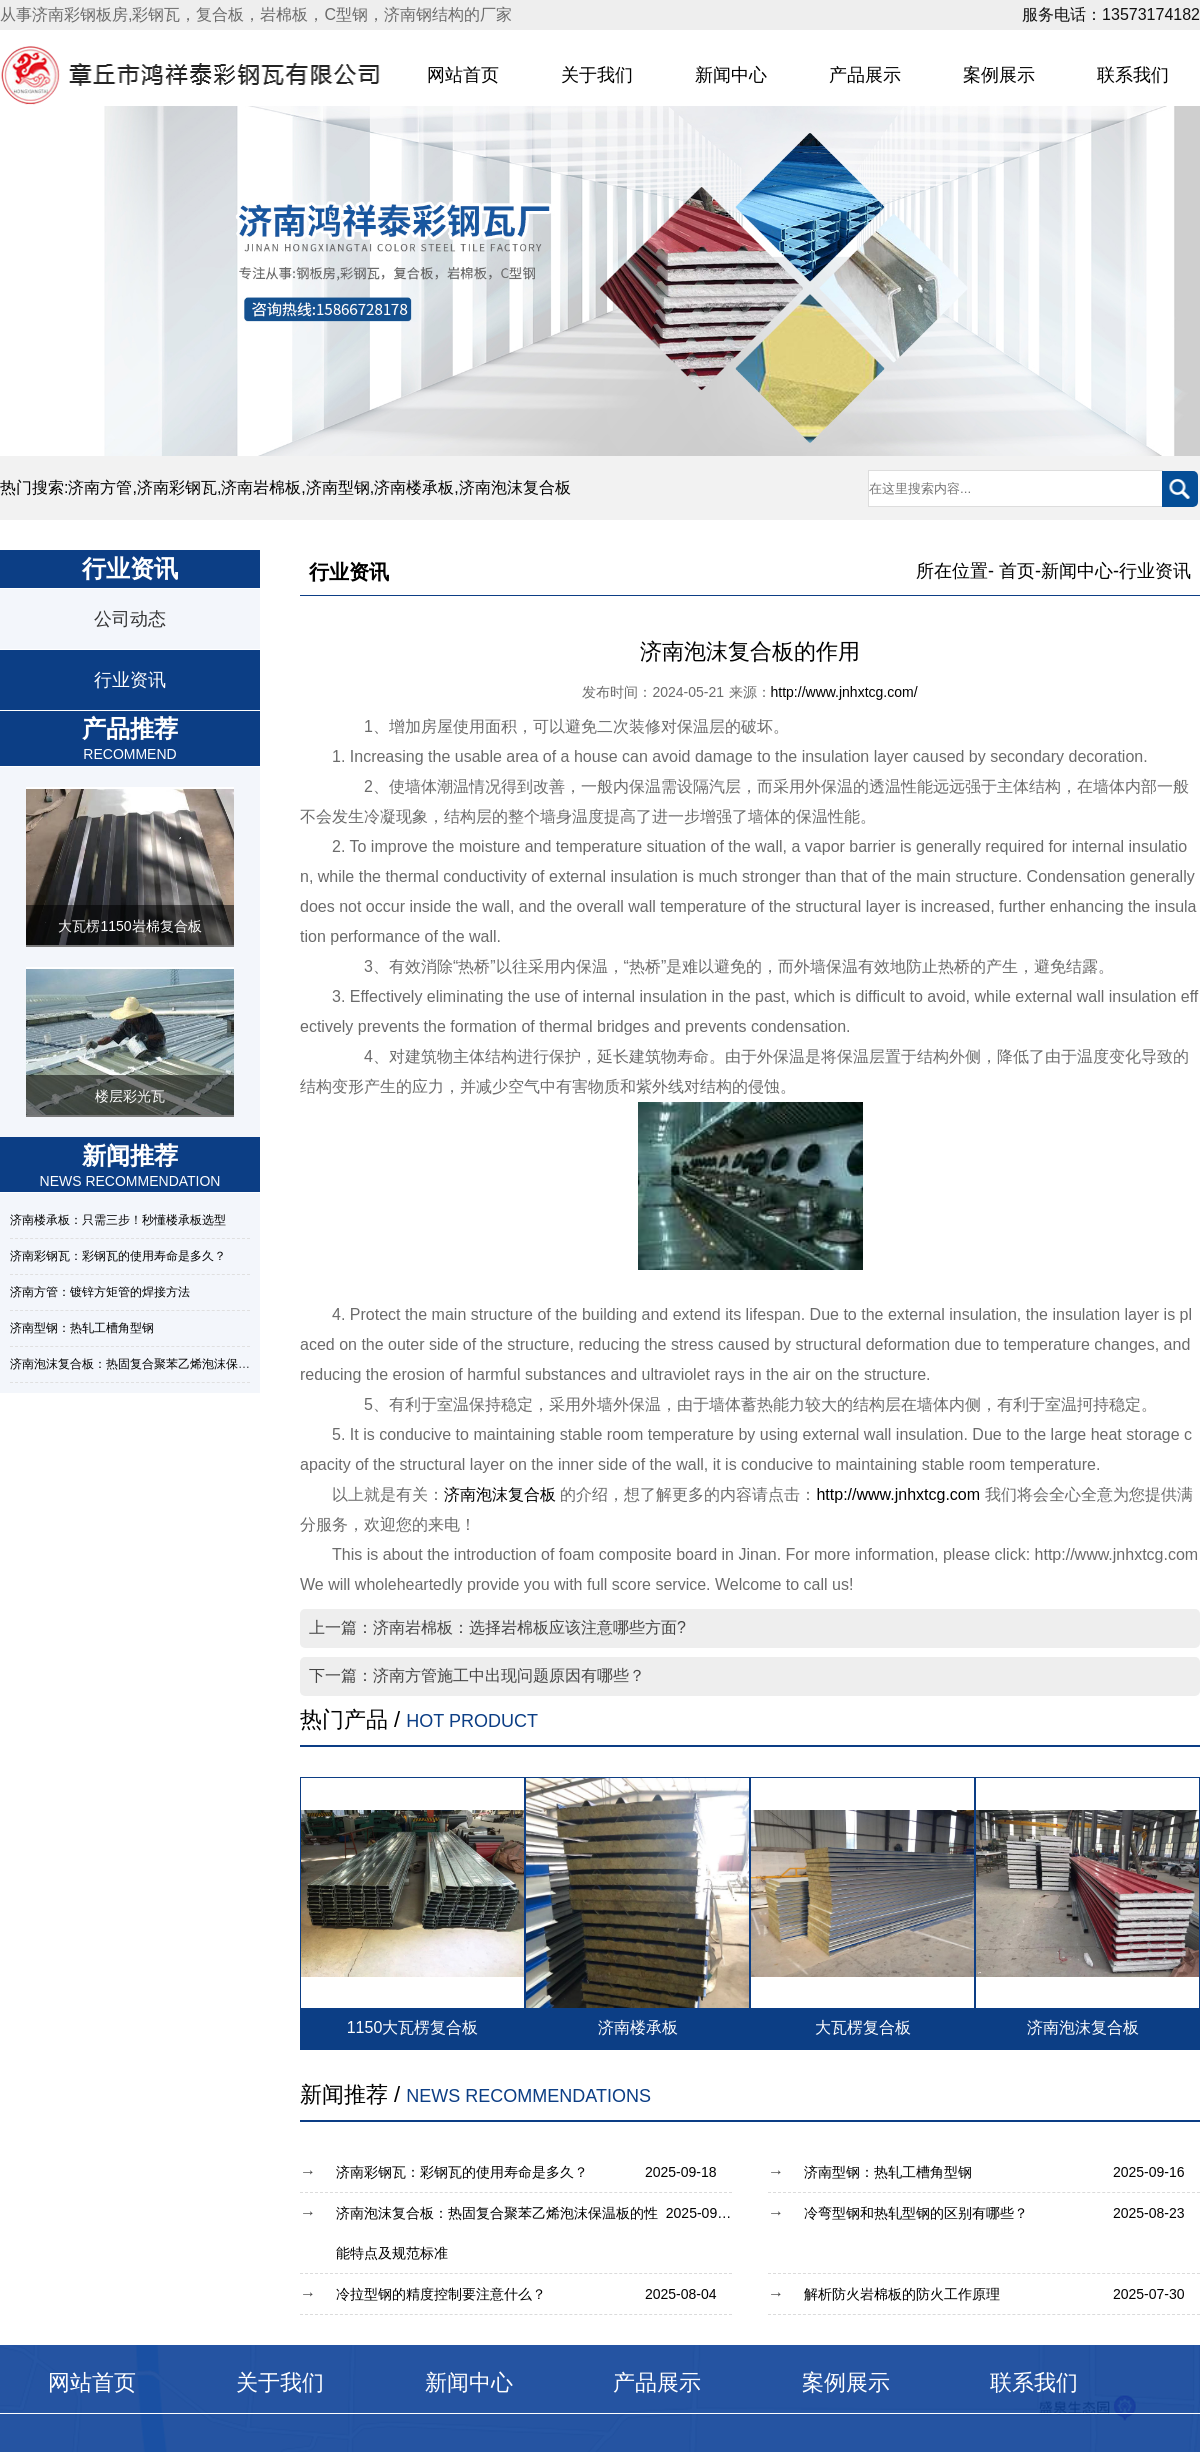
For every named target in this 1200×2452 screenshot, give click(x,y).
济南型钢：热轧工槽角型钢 (82, 1328)
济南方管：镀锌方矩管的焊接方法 (100, 1292)
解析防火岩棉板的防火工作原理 (1002, 2294)
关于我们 (597, 75)
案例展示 (999, 75)
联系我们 (1133, 75)
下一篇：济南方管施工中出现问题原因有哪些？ (477, 1675)
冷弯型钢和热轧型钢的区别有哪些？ (1002, 2213)
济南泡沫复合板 (500, 1494)
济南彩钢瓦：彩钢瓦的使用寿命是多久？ (118, 1256)
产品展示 (865, 75)
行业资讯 (130, 680)
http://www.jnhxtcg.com (898, 1494)
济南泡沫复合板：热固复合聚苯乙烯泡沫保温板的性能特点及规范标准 (196, 1364)
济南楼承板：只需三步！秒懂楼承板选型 (118, 1220)
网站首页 (463, 75)
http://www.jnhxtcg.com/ (844, 692)
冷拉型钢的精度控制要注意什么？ (534, 2294)
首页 (1017, 571)
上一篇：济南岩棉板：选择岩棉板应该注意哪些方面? (497, 1627)
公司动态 (130, 619)
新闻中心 (731, 75)
